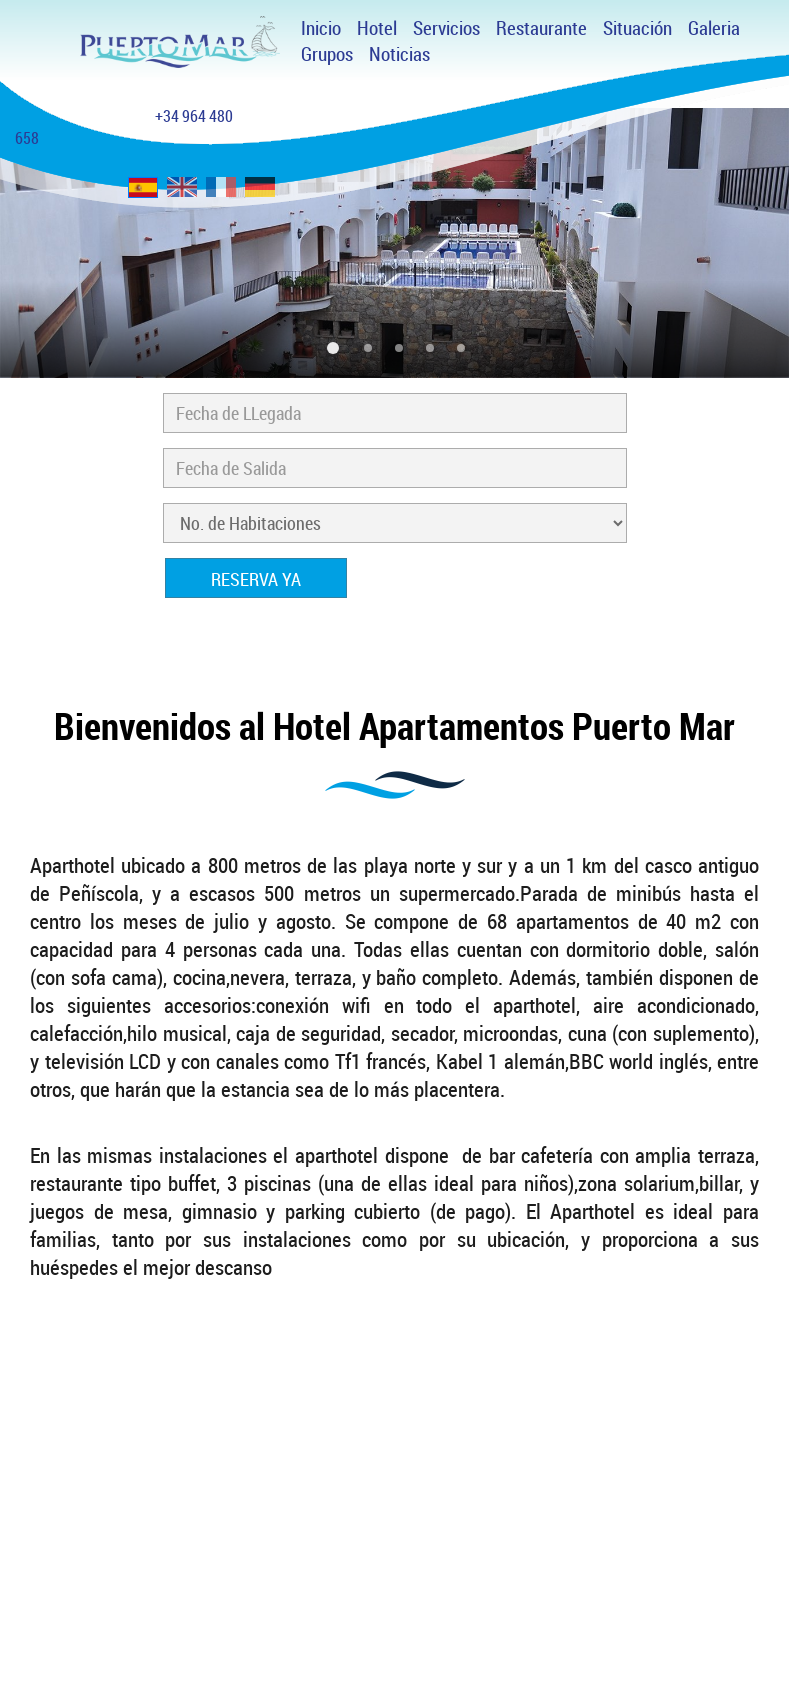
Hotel (377, 28)
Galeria (714, 28)
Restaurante (541, 28)
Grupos (327, 54)
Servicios (446, 28)
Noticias (399, 54)
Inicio (321, 28)
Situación (637, 28)
